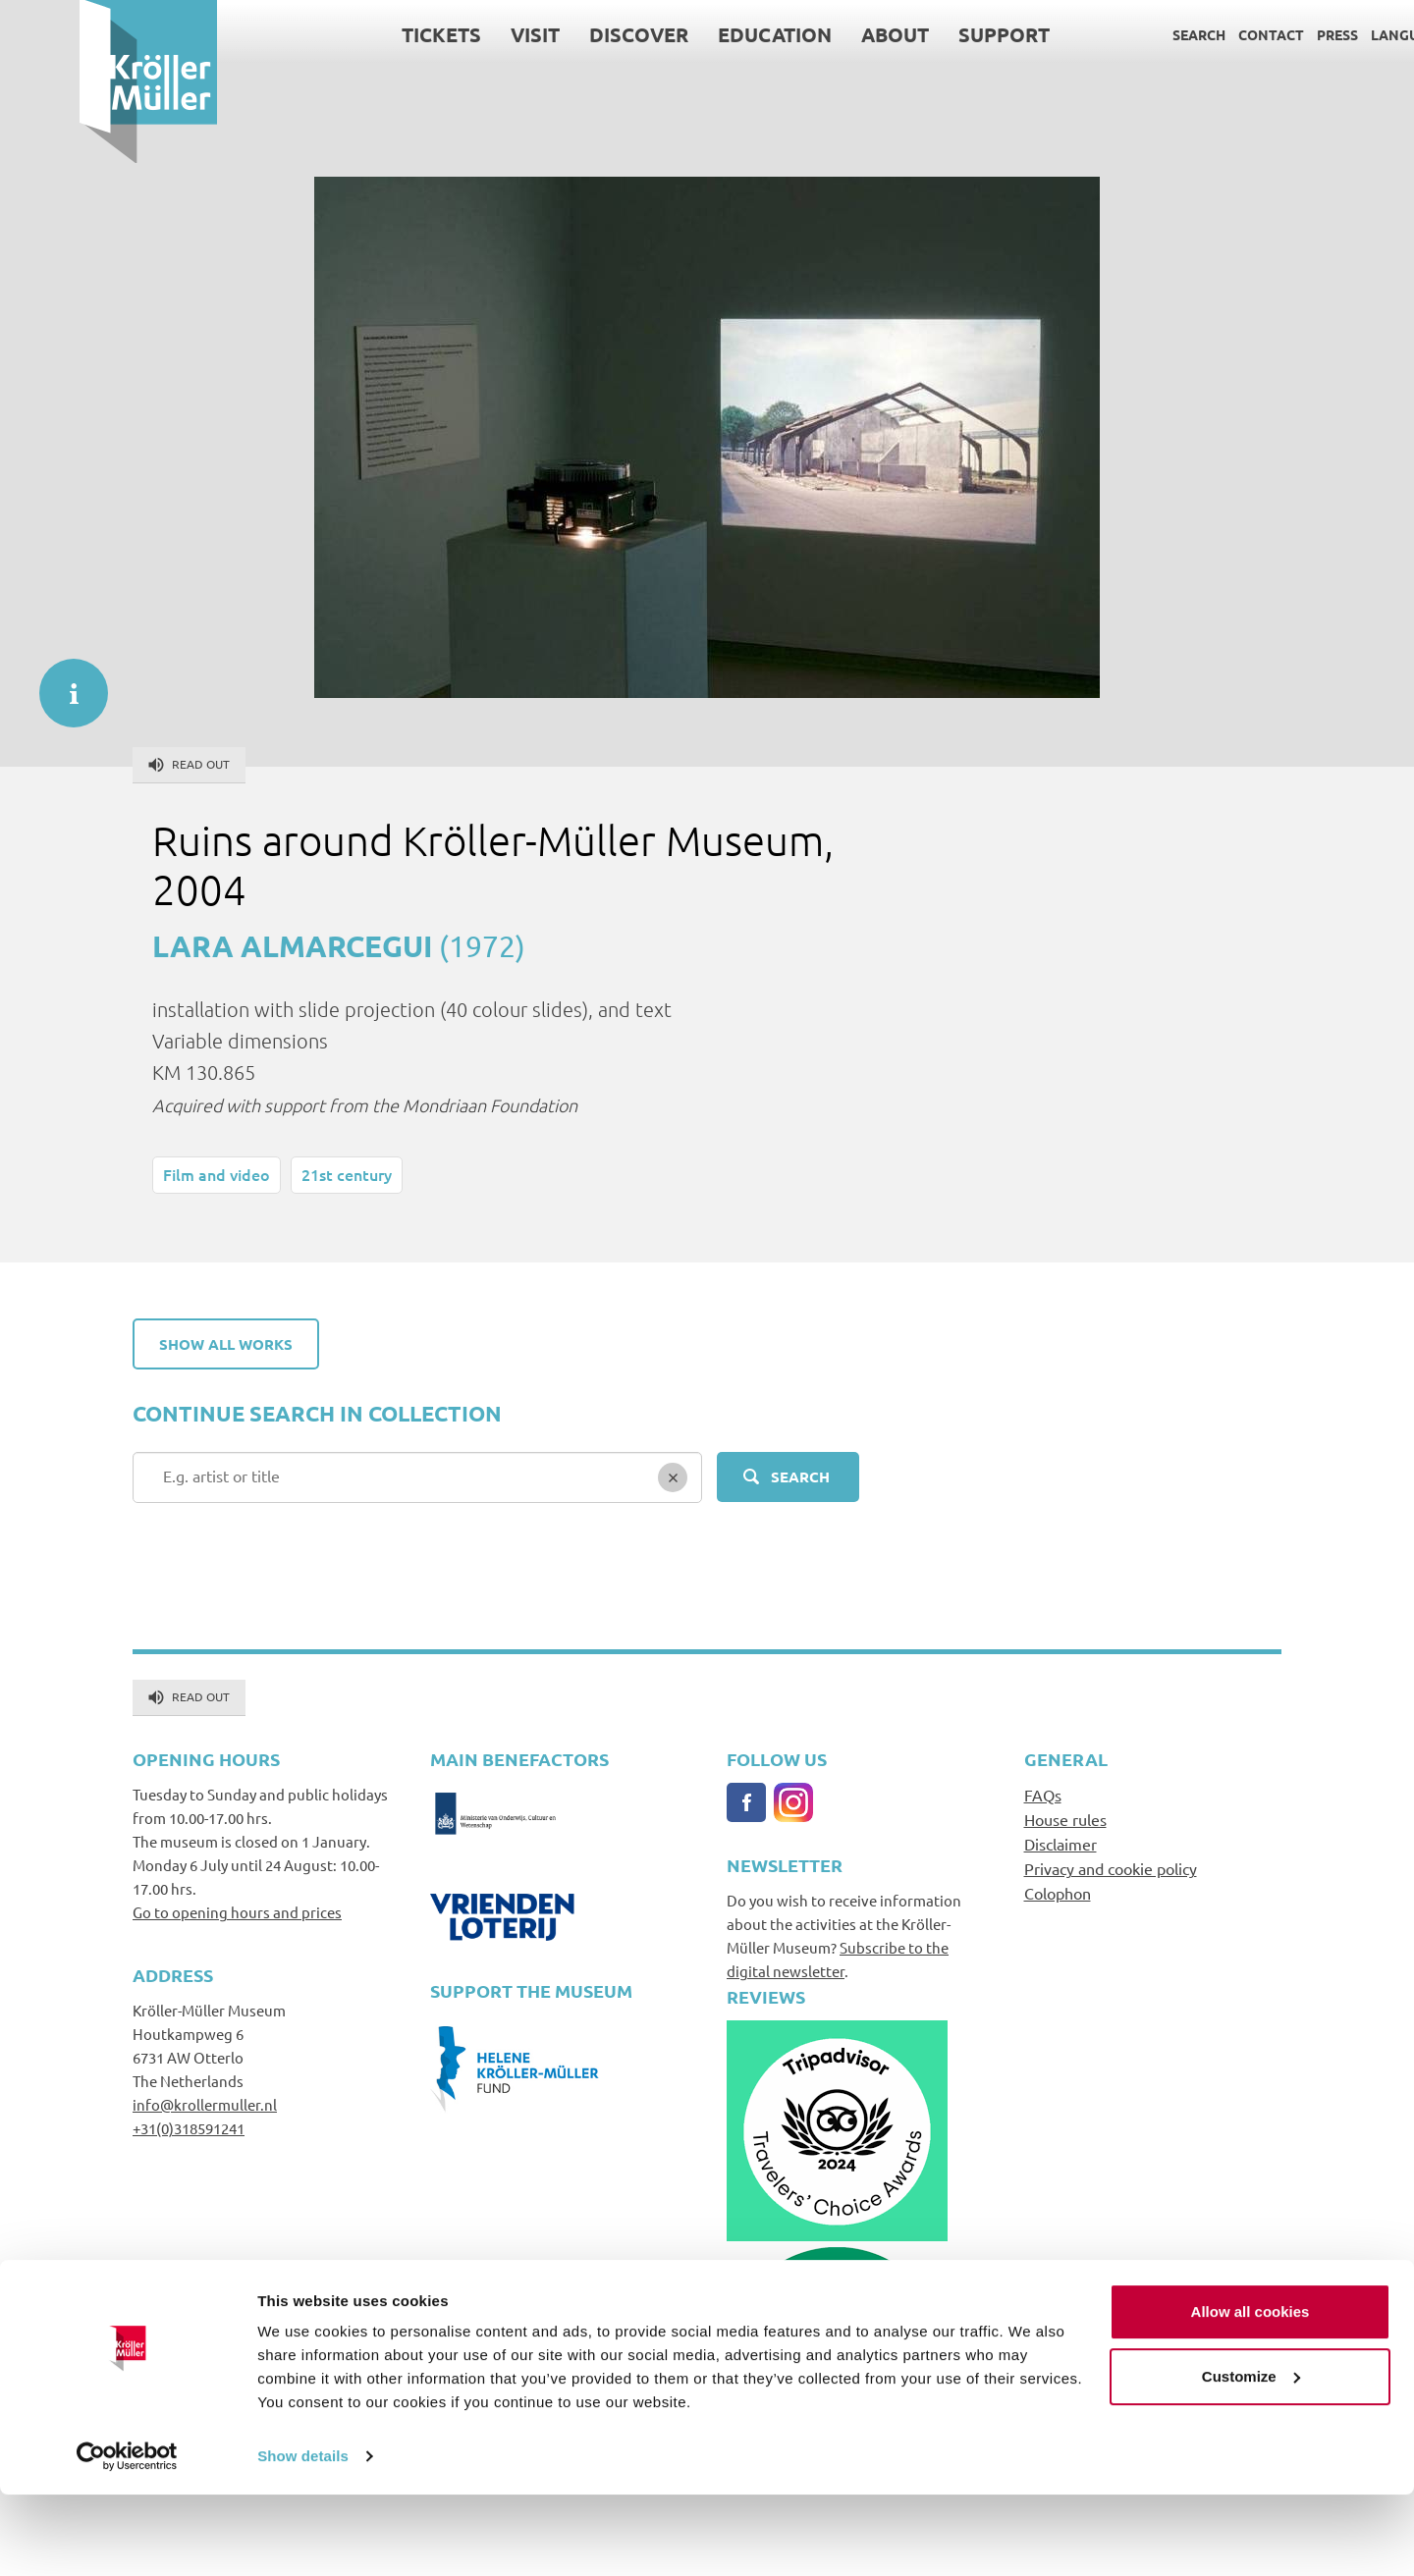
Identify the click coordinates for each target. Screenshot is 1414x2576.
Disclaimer (1060, 1843)
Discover (559, 34)
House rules (1065, 1819)
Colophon (1057, 1893)
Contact (1191, 34)
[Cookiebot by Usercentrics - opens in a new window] (127, 2537)
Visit (455, 34)
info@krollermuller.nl (205, 2104)
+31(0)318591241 (189, 2128)
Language (1329, 34)
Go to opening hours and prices (237, 1912)
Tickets (362, 34)
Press (1257, 34)
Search (1119, 34)
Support (924, 34)
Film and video (216, 1174)
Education (695, 34)
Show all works (226, 1344)
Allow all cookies (1250, 2393)
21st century (346, 1174)
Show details (303, 2537)
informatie (63, 683)
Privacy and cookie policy (1110, 1868)
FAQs (1042, 1794)
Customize (1251, 2456)
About (815, 34)
